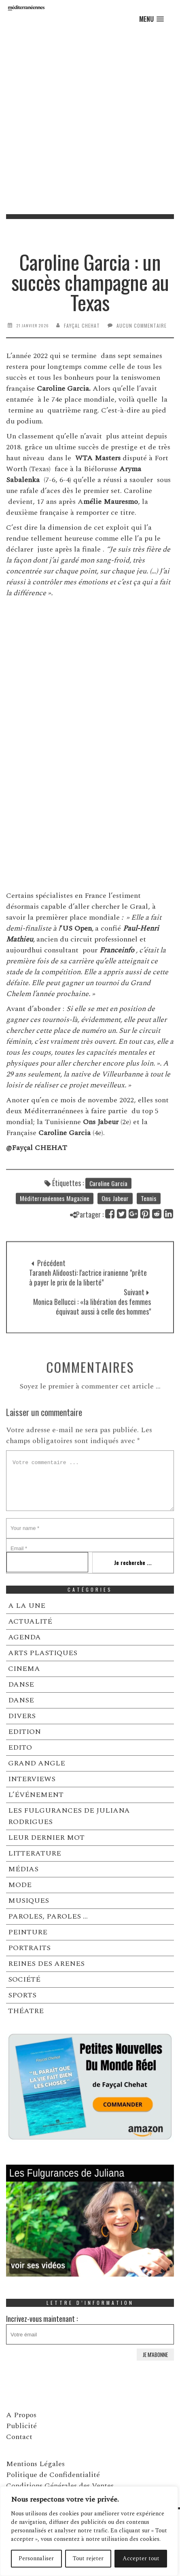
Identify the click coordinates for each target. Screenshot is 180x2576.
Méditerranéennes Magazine (54, 1223)
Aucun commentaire (141, 325)
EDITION (24, 1731)
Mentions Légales (35, 2463)
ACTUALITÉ (30, 1621)
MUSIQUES (28, 1900)
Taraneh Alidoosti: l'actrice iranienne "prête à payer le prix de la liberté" (88, 1319)
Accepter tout (141, 2558)
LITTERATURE (34, 1853)
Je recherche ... (133, 1562)
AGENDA (24, 1637)
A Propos (21, 2415)
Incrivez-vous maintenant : (90, 2328)
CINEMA (24, 1668)
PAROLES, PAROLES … (48, 1916)
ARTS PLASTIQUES (42, 1652)
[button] (151, 19)
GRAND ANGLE (36, 1763)
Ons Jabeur (115, 1223)
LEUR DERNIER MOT (46, 1837)
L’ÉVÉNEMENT (36, 1794)
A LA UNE (26, 1605)
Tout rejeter (88, 2558)
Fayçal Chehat (82, 325)
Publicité (21, 2425)
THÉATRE (26, 2010)
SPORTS (22, 1995)
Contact (19, 2436)
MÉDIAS (23, 1869)
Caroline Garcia (108, 1208)
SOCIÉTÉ (24, 1979)
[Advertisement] (90, 120)
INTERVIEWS (31, 1779)
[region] (89, 2531)
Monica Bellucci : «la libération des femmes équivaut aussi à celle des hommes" (92, 1348)
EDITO (20, 1747)
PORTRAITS (29, 1947)
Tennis (149, 1223)
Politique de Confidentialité (53, 2474)
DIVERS (22, 1715)
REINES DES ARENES (46, 1963)
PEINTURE (27, 1932)
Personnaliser (36, 2558)
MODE (20, 1884)
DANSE (21, 1684)
